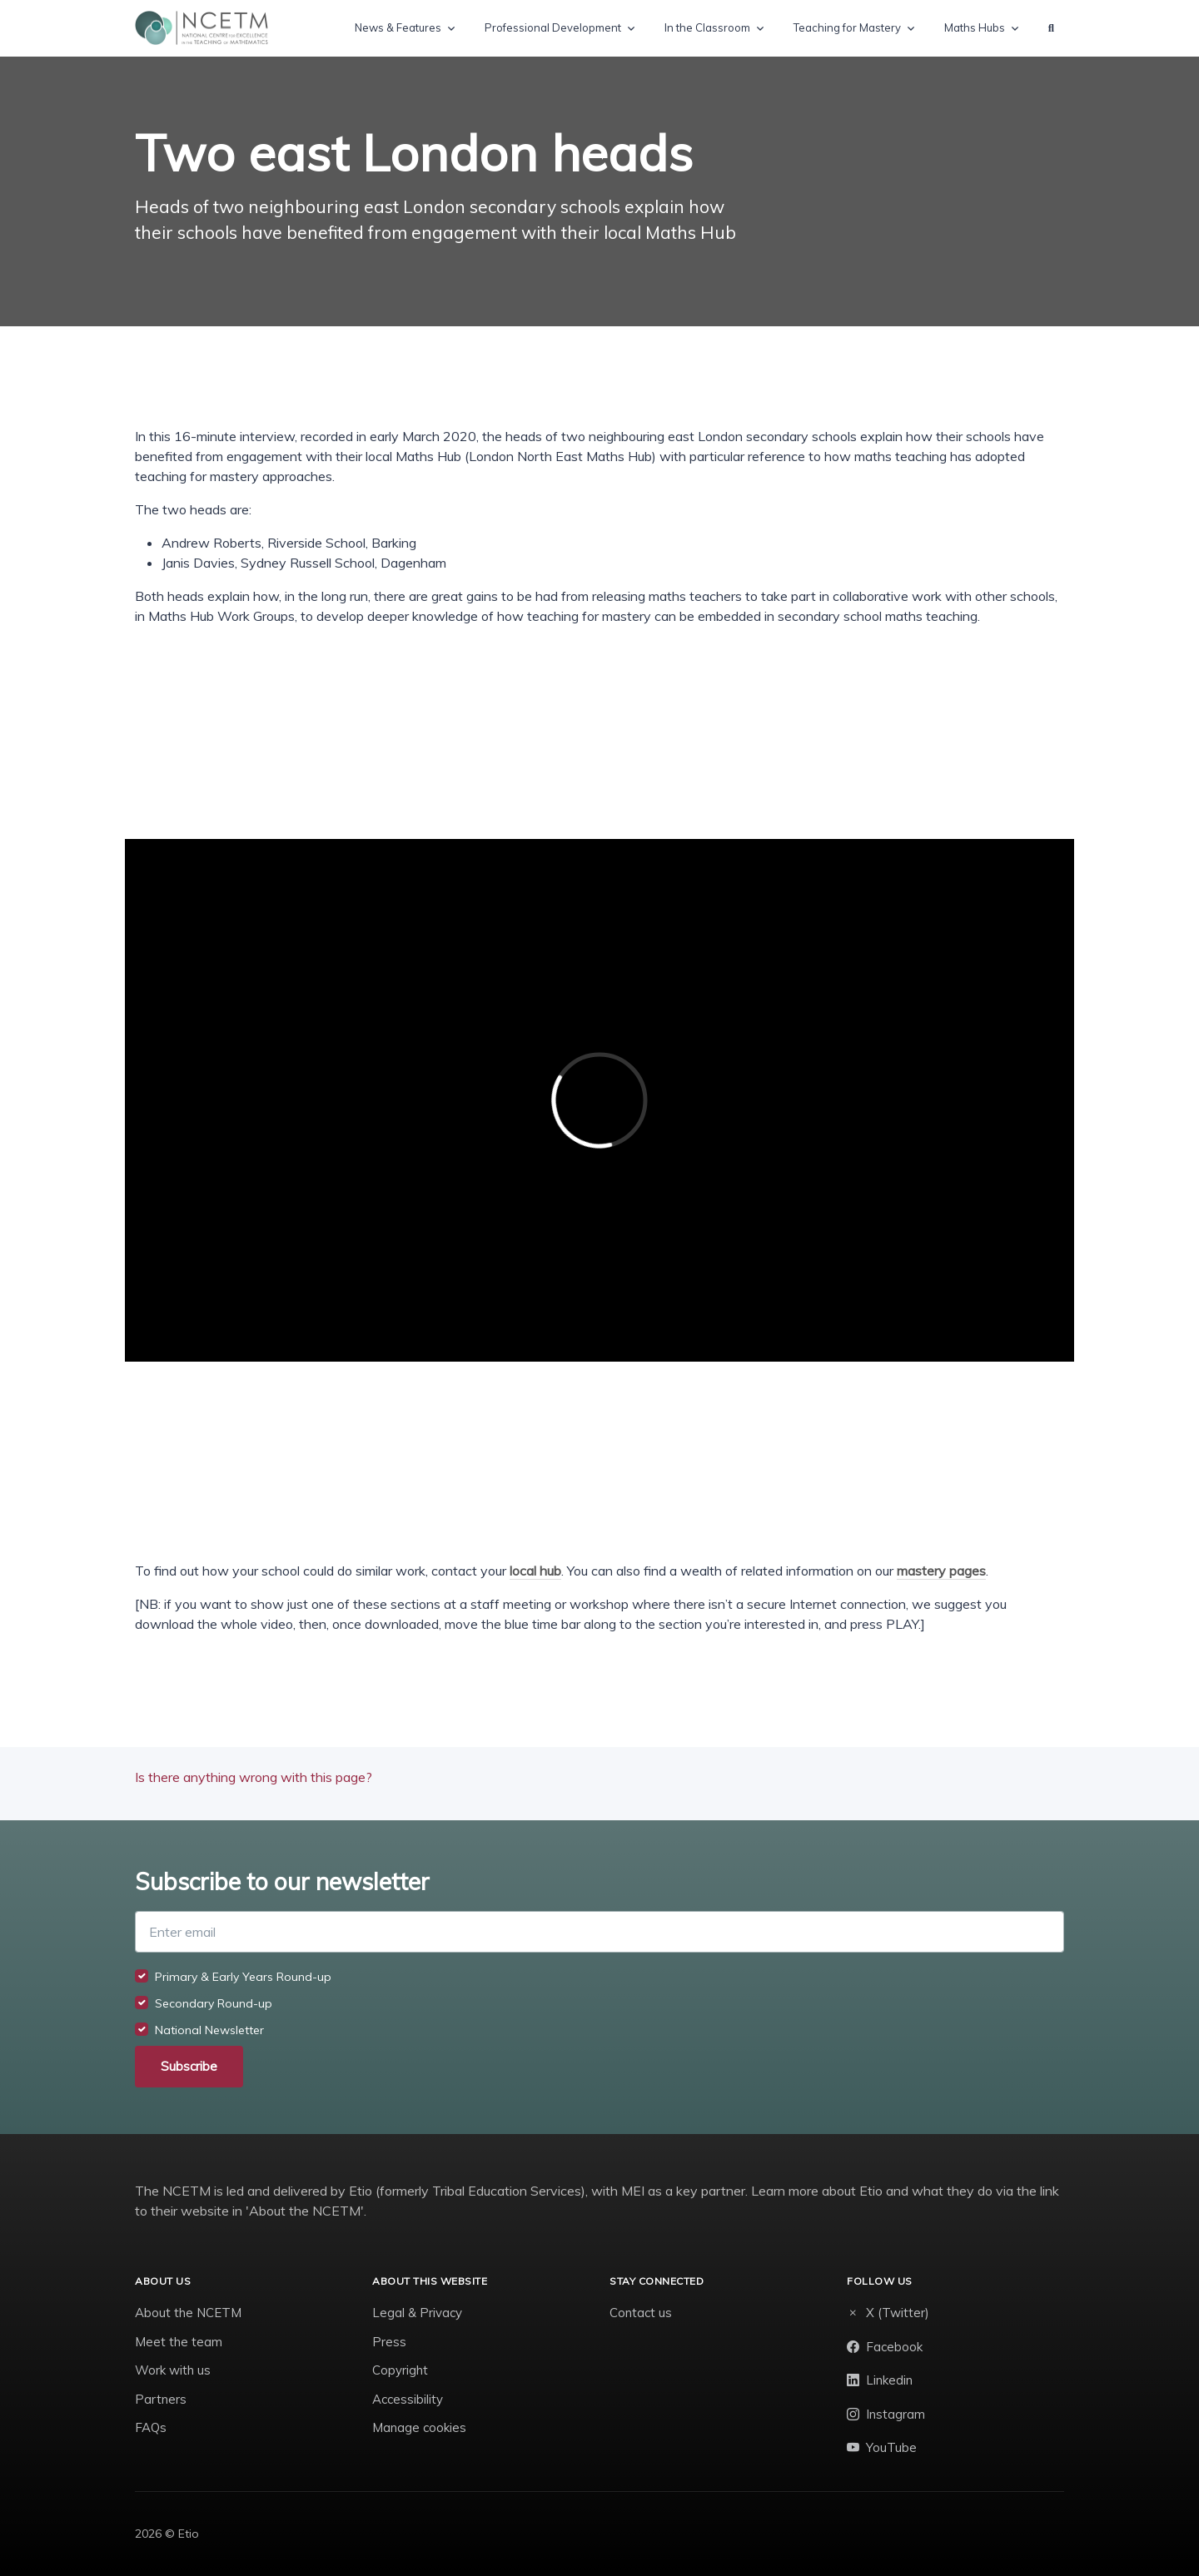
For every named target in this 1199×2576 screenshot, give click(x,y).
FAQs (151, 2427)
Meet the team (178, 2342)
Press (389, 2342)
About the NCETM (188, 2312)
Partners (161, 2399)
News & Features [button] (398, 27)
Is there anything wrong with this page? (253, 1777)
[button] (1051, 28)
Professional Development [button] (553, 27)
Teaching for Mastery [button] (847, 27)
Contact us (640, 2312)
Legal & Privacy (417, 2312)
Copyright (400, 2370)
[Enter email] (599, 1932)
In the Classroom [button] (707, 27)
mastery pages (941, 1570)
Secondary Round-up (213, 2003)
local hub (535, 1570)
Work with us (173, 2370)
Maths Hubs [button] (974, 27)
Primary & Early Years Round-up (243, 1976)
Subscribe (189, 2066)
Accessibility (407, 2399)
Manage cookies (419, 2427)
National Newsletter (209, 2030)
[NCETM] (201, 28)
